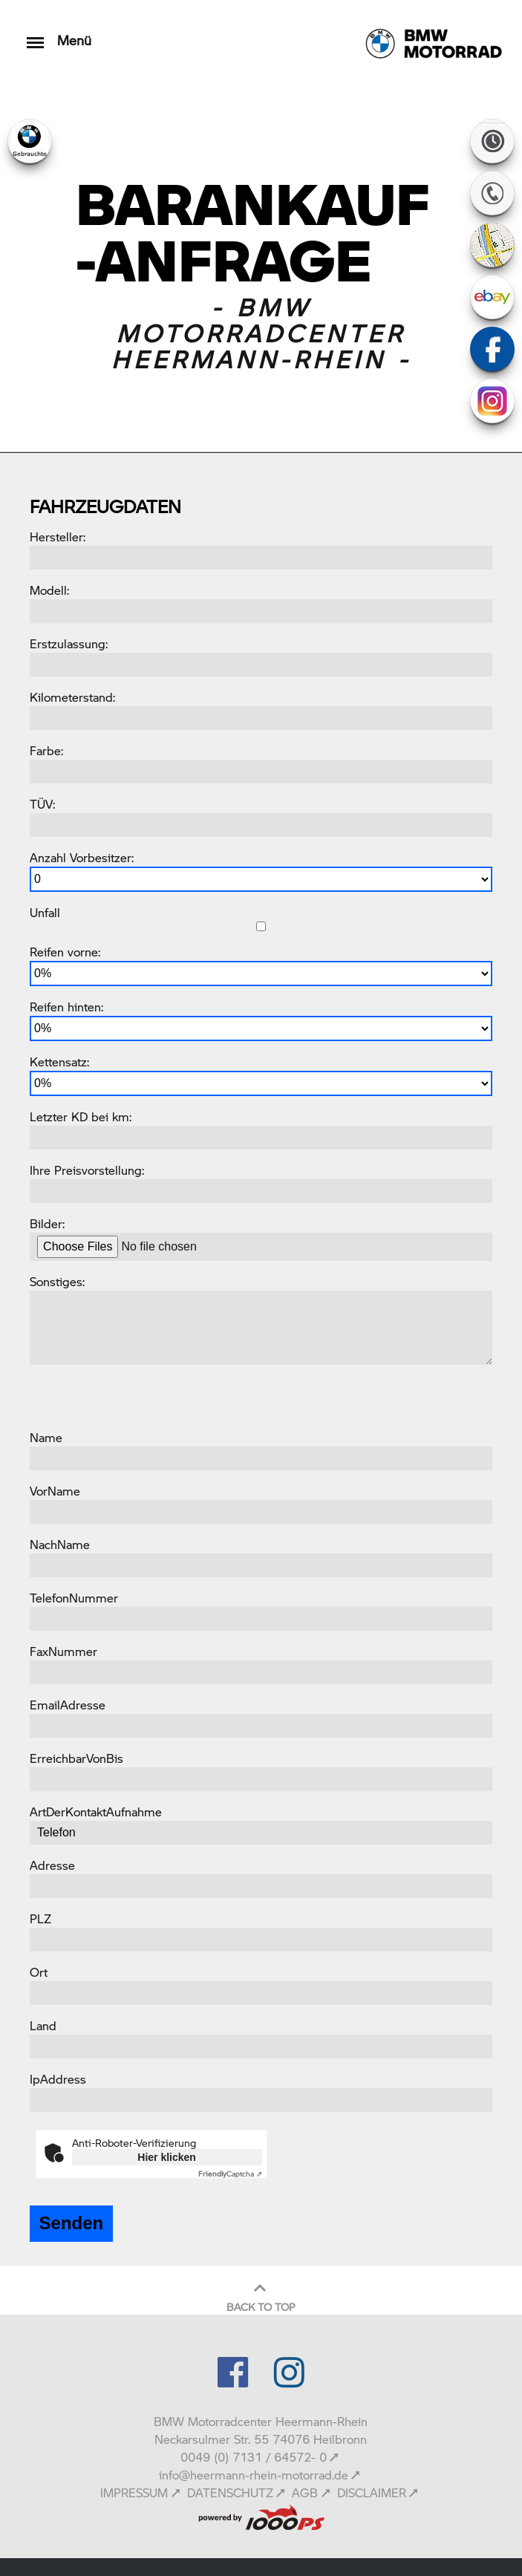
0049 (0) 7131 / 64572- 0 (253, 2456)
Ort (39, 1971)
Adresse (52, 1865)
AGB (305, 2492)
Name (46, 1437)
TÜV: (42, 803)
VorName (55, 1490)
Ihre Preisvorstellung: (87, 1169)
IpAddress (58, 2078)
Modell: (49, 590)
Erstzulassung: (69, 643)
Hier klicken (166, 2157)
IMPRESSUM (134, 2492)
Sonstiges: (57, 1281)
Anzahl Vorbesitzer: (82, 857)
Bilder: (47, 1223)
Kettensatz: (59, 1061)
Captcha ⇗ (230, 2173)
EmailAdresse (67, 1704)
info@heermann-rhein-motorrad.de (253, 2474)
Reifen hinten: (66, 1006)
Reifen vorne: (65, 951)
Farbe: (46, 750)
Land (43, 2025)
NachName (60, 1544)
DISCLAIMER (371, 2492)
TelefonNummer (74, 1597)
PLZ (40, 1918)
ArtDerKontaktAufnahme (96, 1811)
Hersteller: (57, 536)
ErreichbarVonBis (76, 1758)
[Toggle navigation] (35, 35)
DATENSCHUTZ (230, 2492)
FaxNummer (63, 1651)
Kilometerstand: (72, 696)
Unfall (45, 912)
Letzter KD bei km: (80, 1116)
